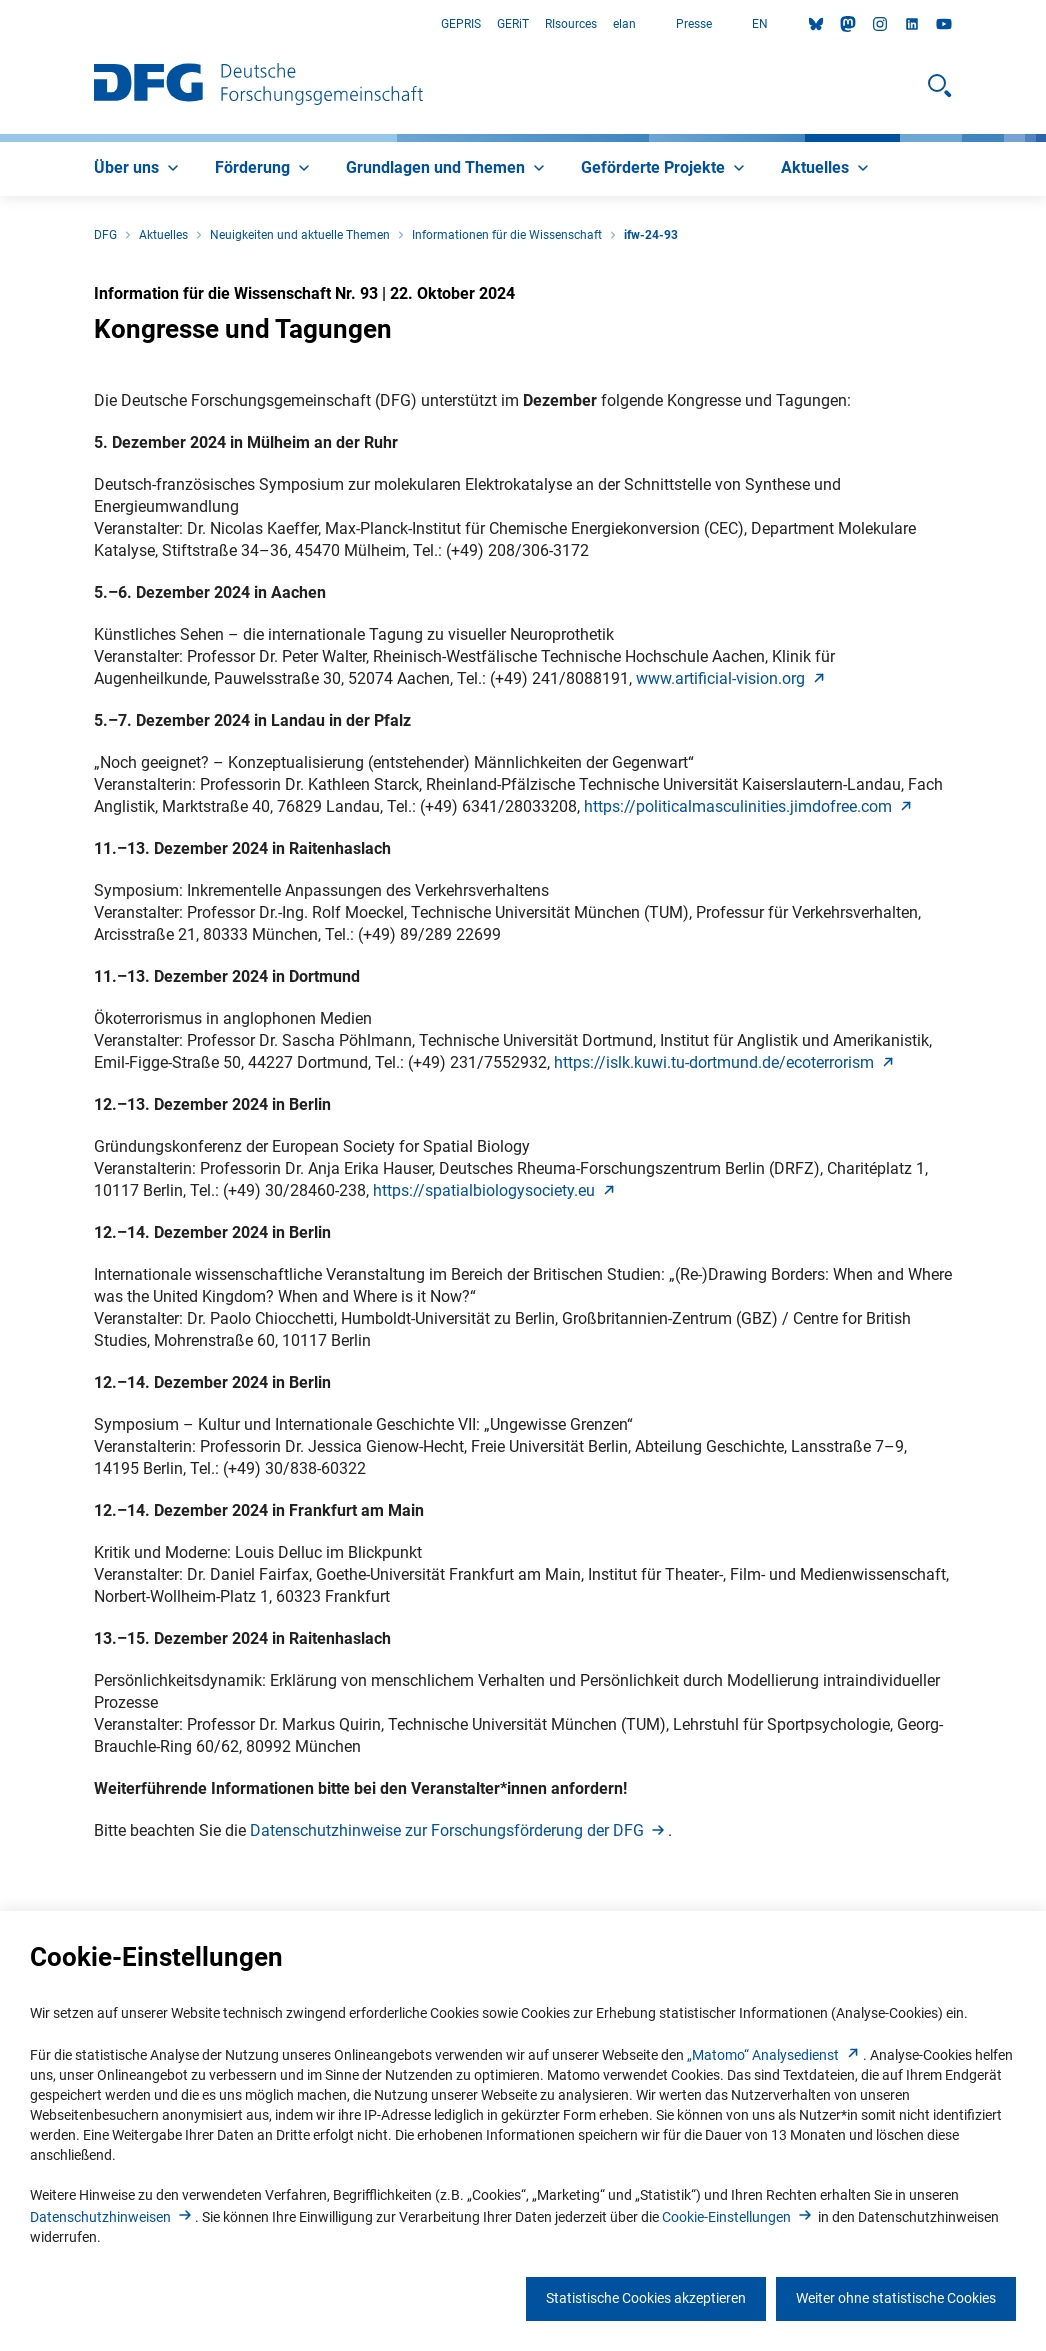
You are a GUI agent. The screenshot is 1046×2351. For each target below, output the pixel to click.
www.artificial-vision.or (732, 678)
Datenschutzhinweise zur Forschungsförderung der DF (459, 1830)
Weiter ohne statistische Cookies (896, 2298)
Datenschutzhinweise (112, 2217)
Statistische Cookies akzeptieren (646, 2298)
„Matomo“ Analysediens (775, 2055)
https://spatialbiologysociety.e (496, 1190)
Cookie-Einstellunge (738, 2217)
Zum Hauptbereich (0, 24)
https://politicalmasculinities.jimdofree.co (750, 806)
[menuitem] (138, 169)
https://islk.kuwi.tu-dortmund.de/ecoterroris (726, 1062)
